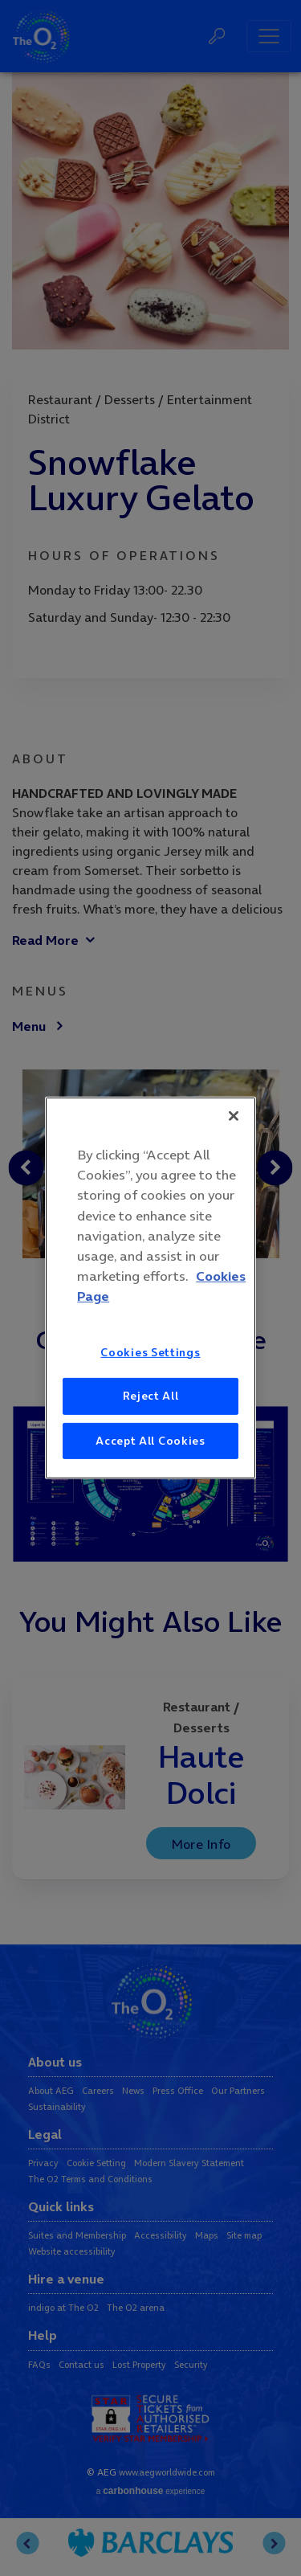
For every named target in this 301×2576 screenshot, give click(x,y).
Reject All (151, 1396)
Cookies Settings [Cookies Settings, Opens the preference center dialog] (150, 1351)
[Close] (233, 1116)
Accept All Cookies (150, 1441)
